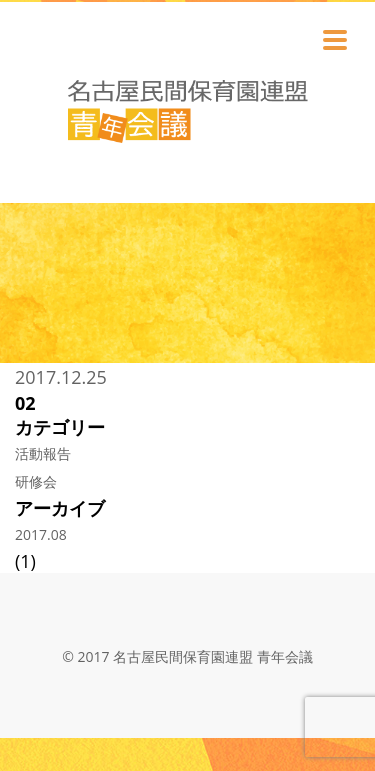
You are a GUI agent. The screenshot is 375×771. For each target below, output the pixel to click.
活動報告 (43, 453)
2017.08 (41, 534)
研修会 (36, 481)
